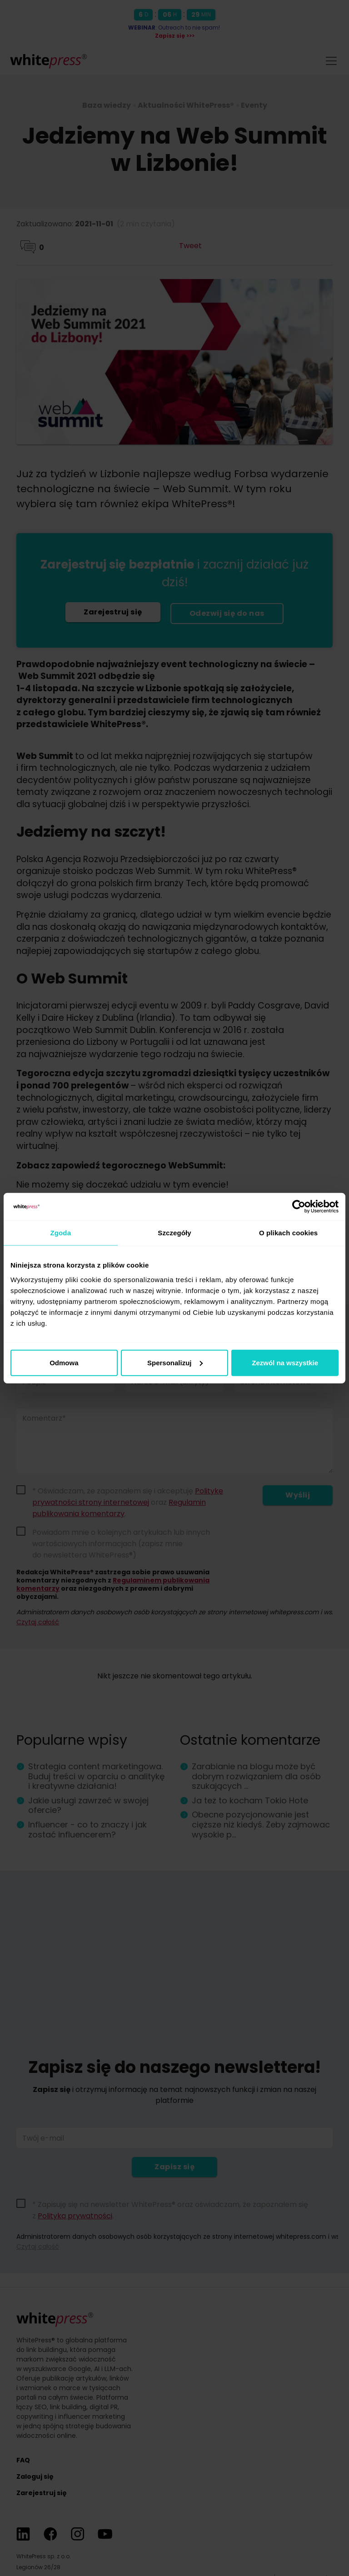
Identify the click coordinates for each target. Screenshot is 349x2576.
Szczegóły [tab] (174, 1233)
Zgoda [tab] (60, 1233)
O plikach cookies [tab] (288, 1233)
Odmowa (64, 1362)
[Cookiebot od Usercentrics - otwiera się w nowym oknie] (299, 1206)
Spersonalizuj (175, 1362)
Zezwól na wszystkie (285, 1362)
